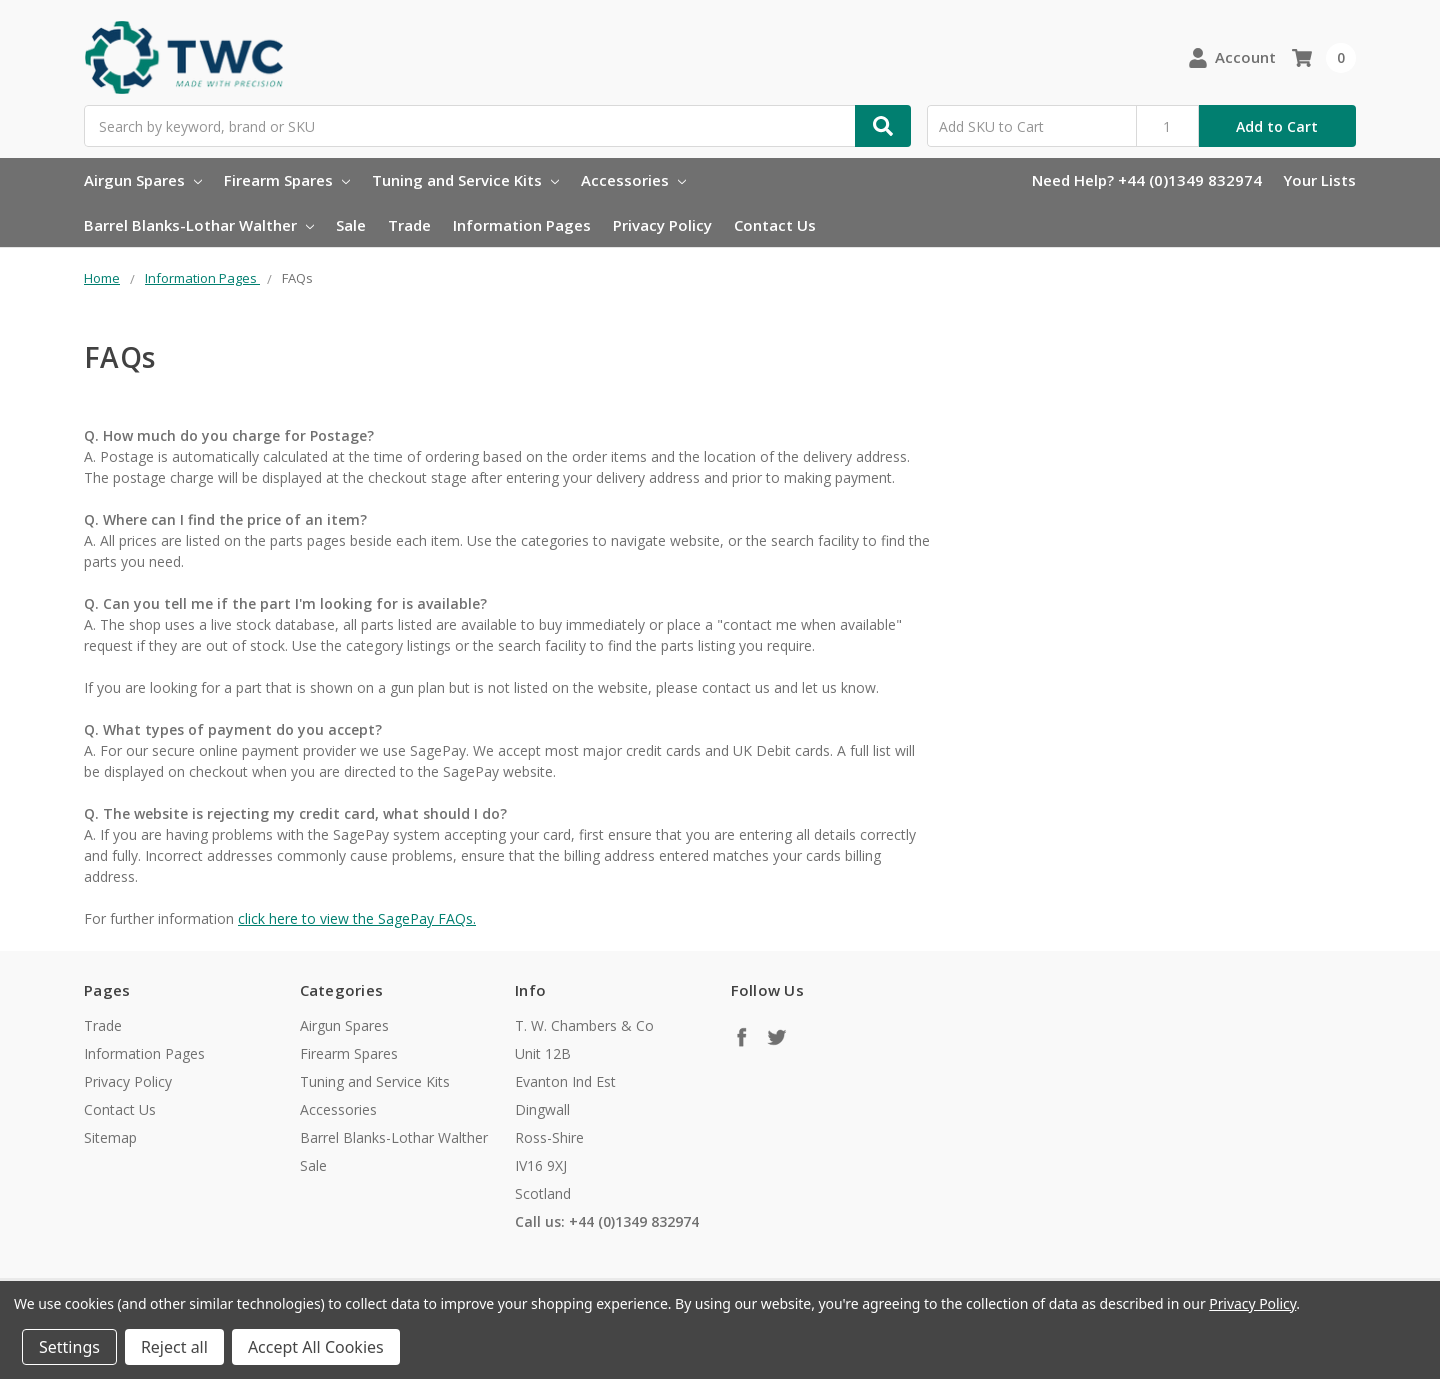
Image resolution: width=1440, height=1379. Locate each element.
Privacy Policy (662, 225)
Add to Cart (1277, 126)
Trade (409, 225)
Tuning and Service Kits (465, 180)
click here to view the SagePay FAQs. (357, 918)
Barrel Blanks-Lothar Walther (199, 225)
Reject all (174, 1347)
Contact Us (775, 225)
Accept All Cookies (316, 1347)
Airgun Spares (143, 180)
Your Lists (1319, 180)
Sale (351, 225)
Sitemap (110, 1137)
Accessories (633, 180)
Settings (69, 1347)
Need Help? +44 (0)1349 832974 (1147, 180)
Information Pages (522, 225)
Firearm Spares (287, 180)
